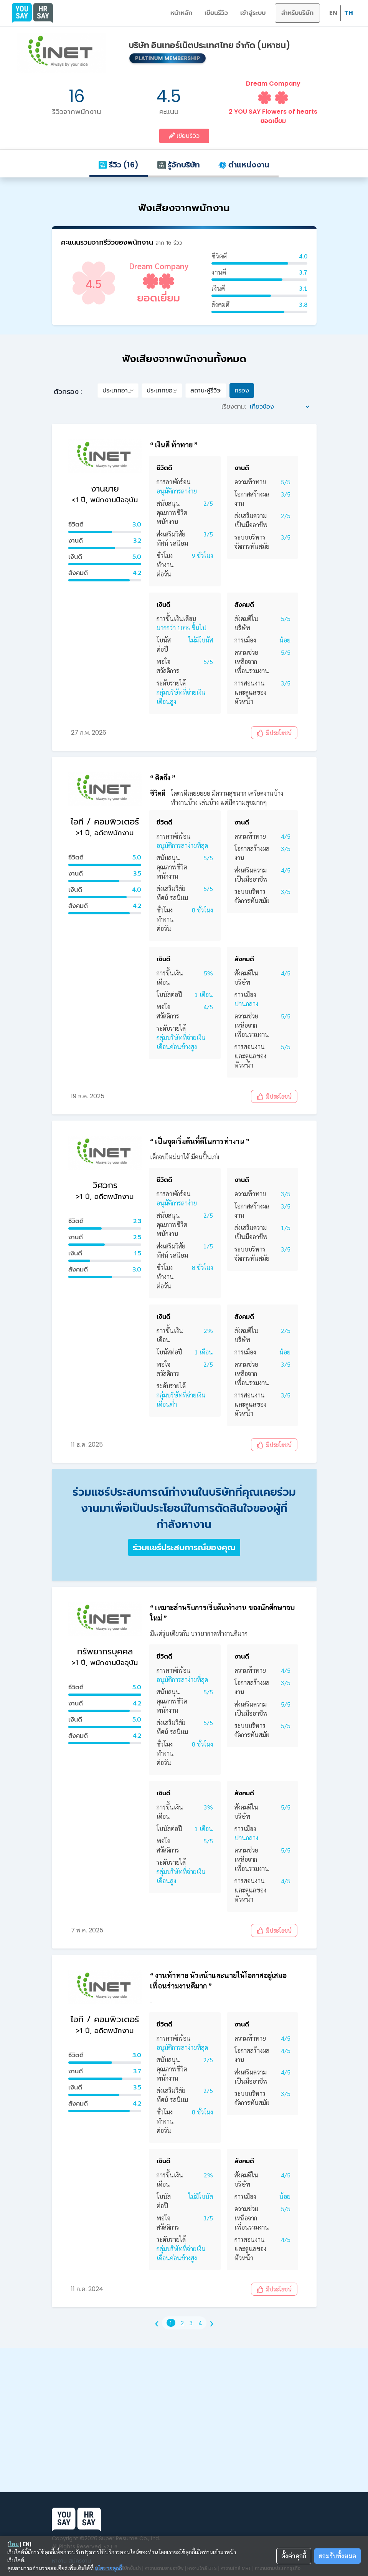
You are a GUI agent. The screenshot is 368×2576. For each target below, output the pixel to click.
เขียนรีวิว (216, 12)
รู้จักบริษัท (178, 164)
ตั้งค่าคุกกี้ (293, 2556)
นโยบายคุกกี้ (108, 2567)
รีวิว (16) (119, 164)
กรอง (241, 390)
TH (348, 12)
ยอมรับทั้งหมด (337, 2556)
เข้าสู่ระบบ (253, 12)
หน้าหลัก (181, 12)
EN (333, 12)
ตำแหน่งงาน (243, 164)
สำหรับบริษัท (297, 12)
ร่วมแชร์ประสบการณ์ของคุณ (184, 1547)
